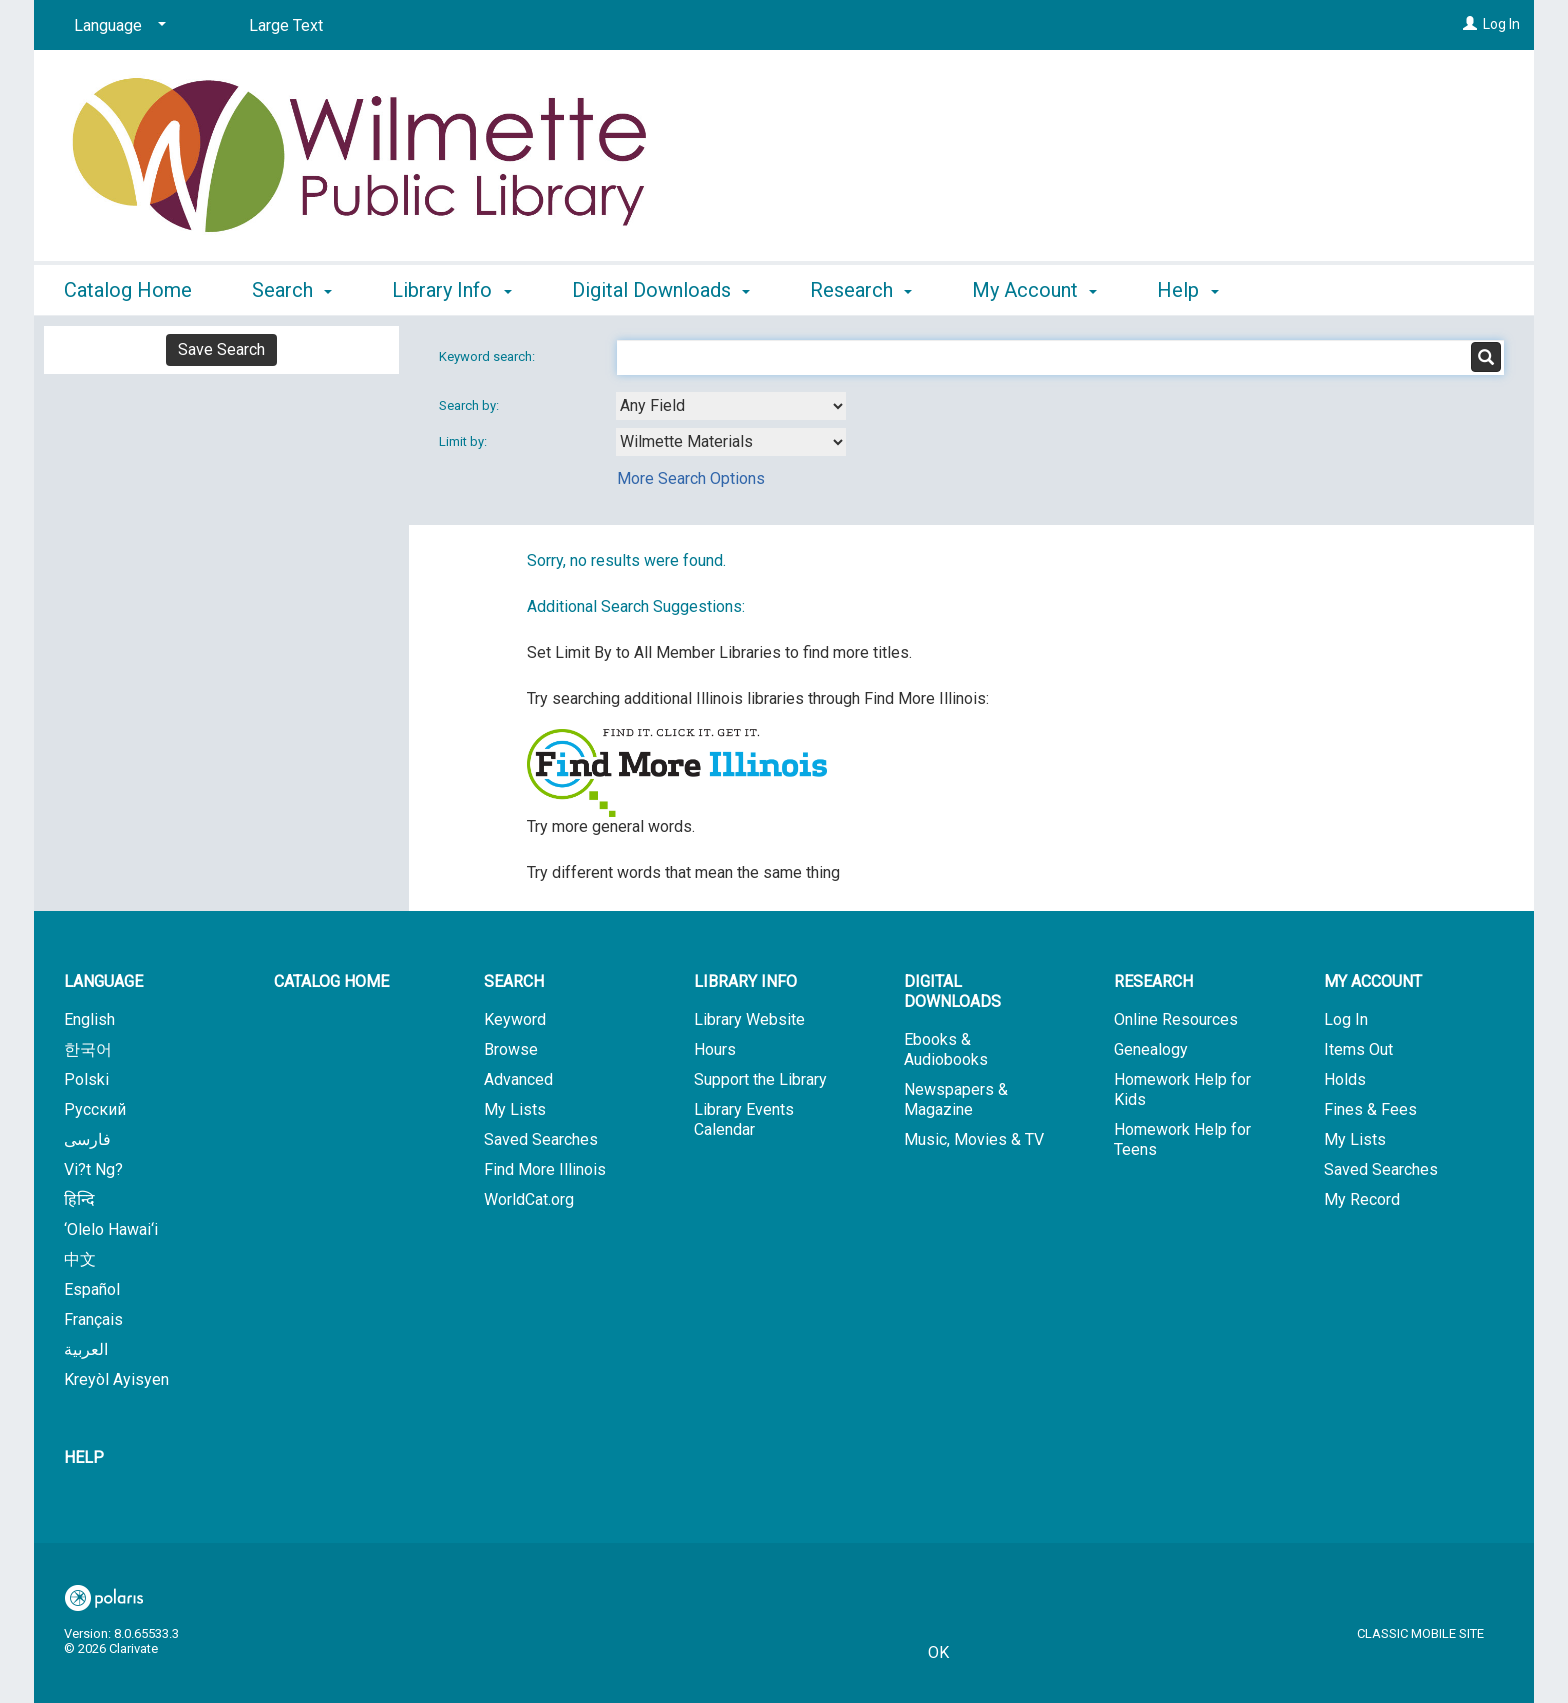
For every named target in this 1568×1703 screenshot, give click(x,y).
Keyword (515, 1019)
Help (84, 1457)
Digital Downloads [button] (661, 290)
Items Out (1358, 1049)
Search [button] (292, 290)
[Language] (116, 26)
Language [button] (103, 981)
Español (92, 1289)
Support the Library (760, 1079)
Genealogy (1151, 1049)
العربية (86, 1349)
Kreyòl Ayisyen (116, 1379)
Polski (86, 1079)
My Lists (515, 1109)
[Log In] (1470, 24)
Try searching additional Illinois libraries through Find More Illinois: (758, 698)
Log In (1501, 24)
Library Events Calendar (744, 1119)
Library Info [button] (451, 290)
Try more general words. (611, 826)
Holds (1345, 1079)
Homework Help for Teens (1182, 1139)
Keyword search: (488, 356)
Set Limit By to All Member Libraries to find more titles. (719, 652)
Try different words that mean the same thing (683, 872)
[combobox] (731, 406)
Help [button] (1187, 290)
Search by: (470, 405)
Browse (511, 1049)
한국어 (88, 1049)
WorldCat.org (529, 1199)
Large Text (286, 25)
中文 (80, 1259)
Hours (715, 1049)
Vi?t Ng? (93, 1169)
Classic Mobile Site (1420, 1633)
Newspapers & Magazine (956, 1099)
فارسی (87, 1139)
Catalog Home (128, 290)
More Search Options (691, 478)
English (89, 1019)
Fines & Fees (1370, 1109)
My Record (1362, 1199)
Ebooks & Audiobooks (946, 1049)
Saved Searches (541, 1139)
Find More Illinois (545, 1169)
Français (93, 1319)
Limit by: (464, 441)
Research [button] (861, 290)
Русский (95, 1109)
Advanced (518, 1079)
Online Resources (1176, 1019)
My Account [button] (1034, 290)
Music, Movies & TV (974, 1139)
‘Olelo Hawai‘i (111, 1229)
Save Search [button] (221, 349)
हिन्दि (79, 1199)
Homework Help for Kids (1182, 1089)
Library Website (749, 1019)
